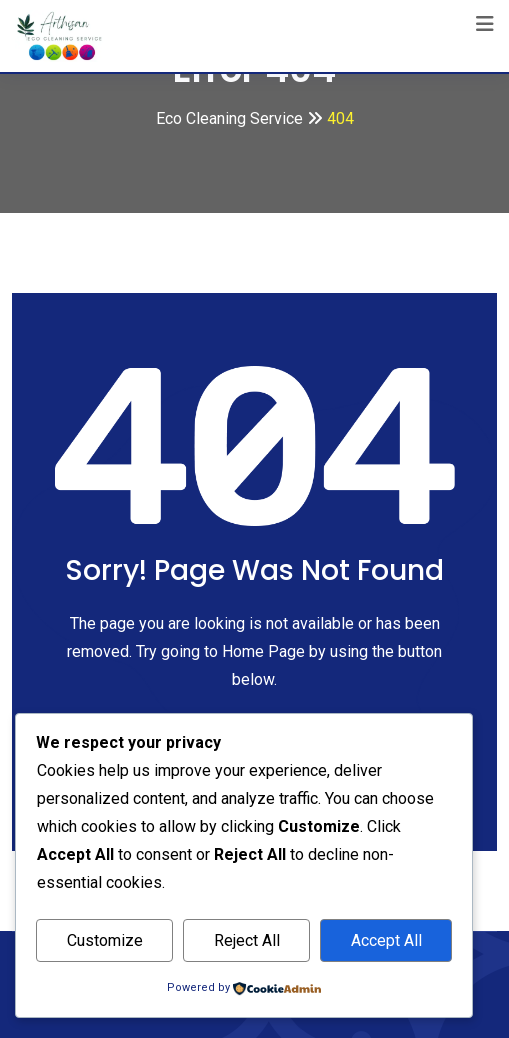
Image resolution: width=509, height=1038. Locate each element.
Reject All (247, 940)
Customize (105, 940)
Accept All (386, 940)
